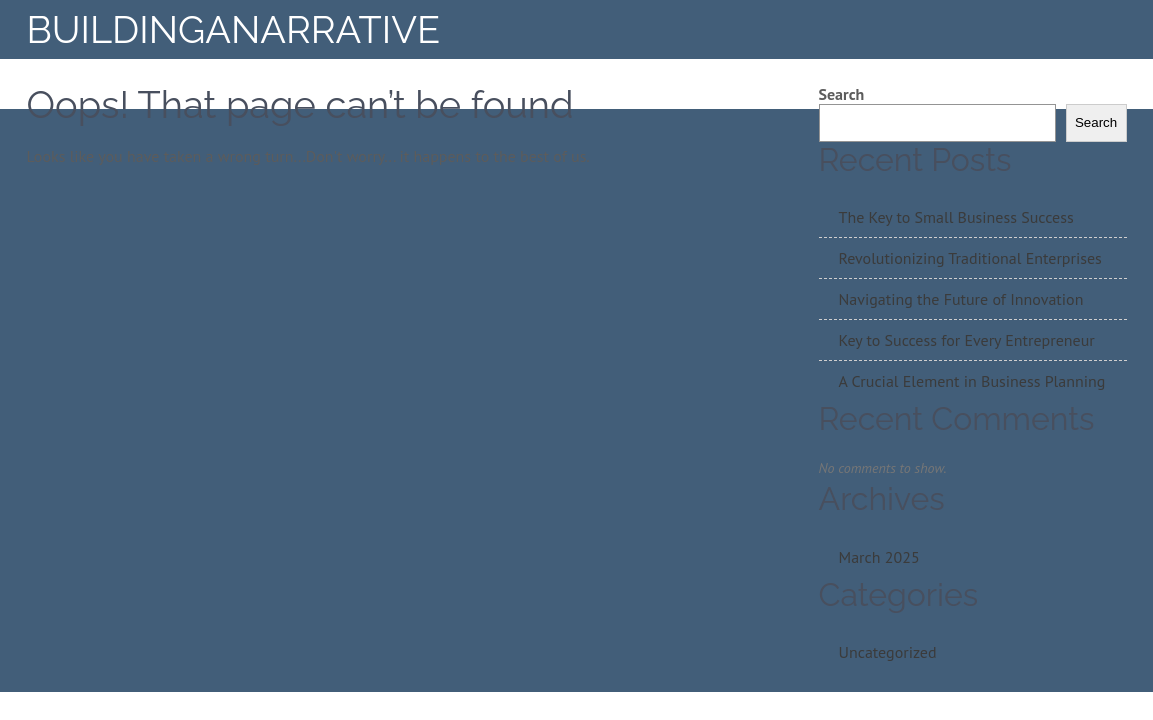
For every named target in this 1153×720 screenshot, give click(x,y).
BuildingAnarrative (234, 29)
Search (842, 94)
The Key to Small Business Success (956, 217)
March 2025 (879, 557)
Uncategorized (888, 652)
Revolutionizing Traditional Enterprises (970, 258)
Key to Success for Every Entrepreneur (967, 340)
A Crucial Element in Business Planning (972, 381)
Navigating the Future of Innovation (961, 299)
